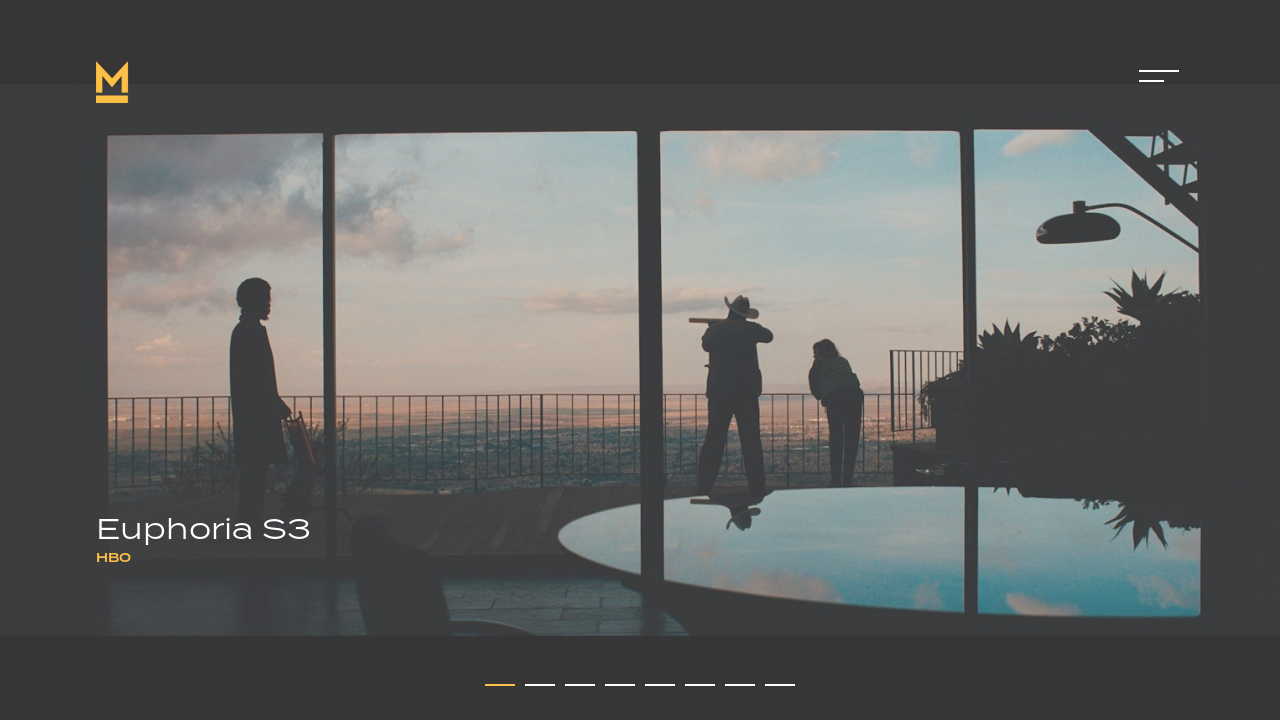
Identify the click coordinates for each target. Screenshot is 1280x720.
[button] (500, 685)
